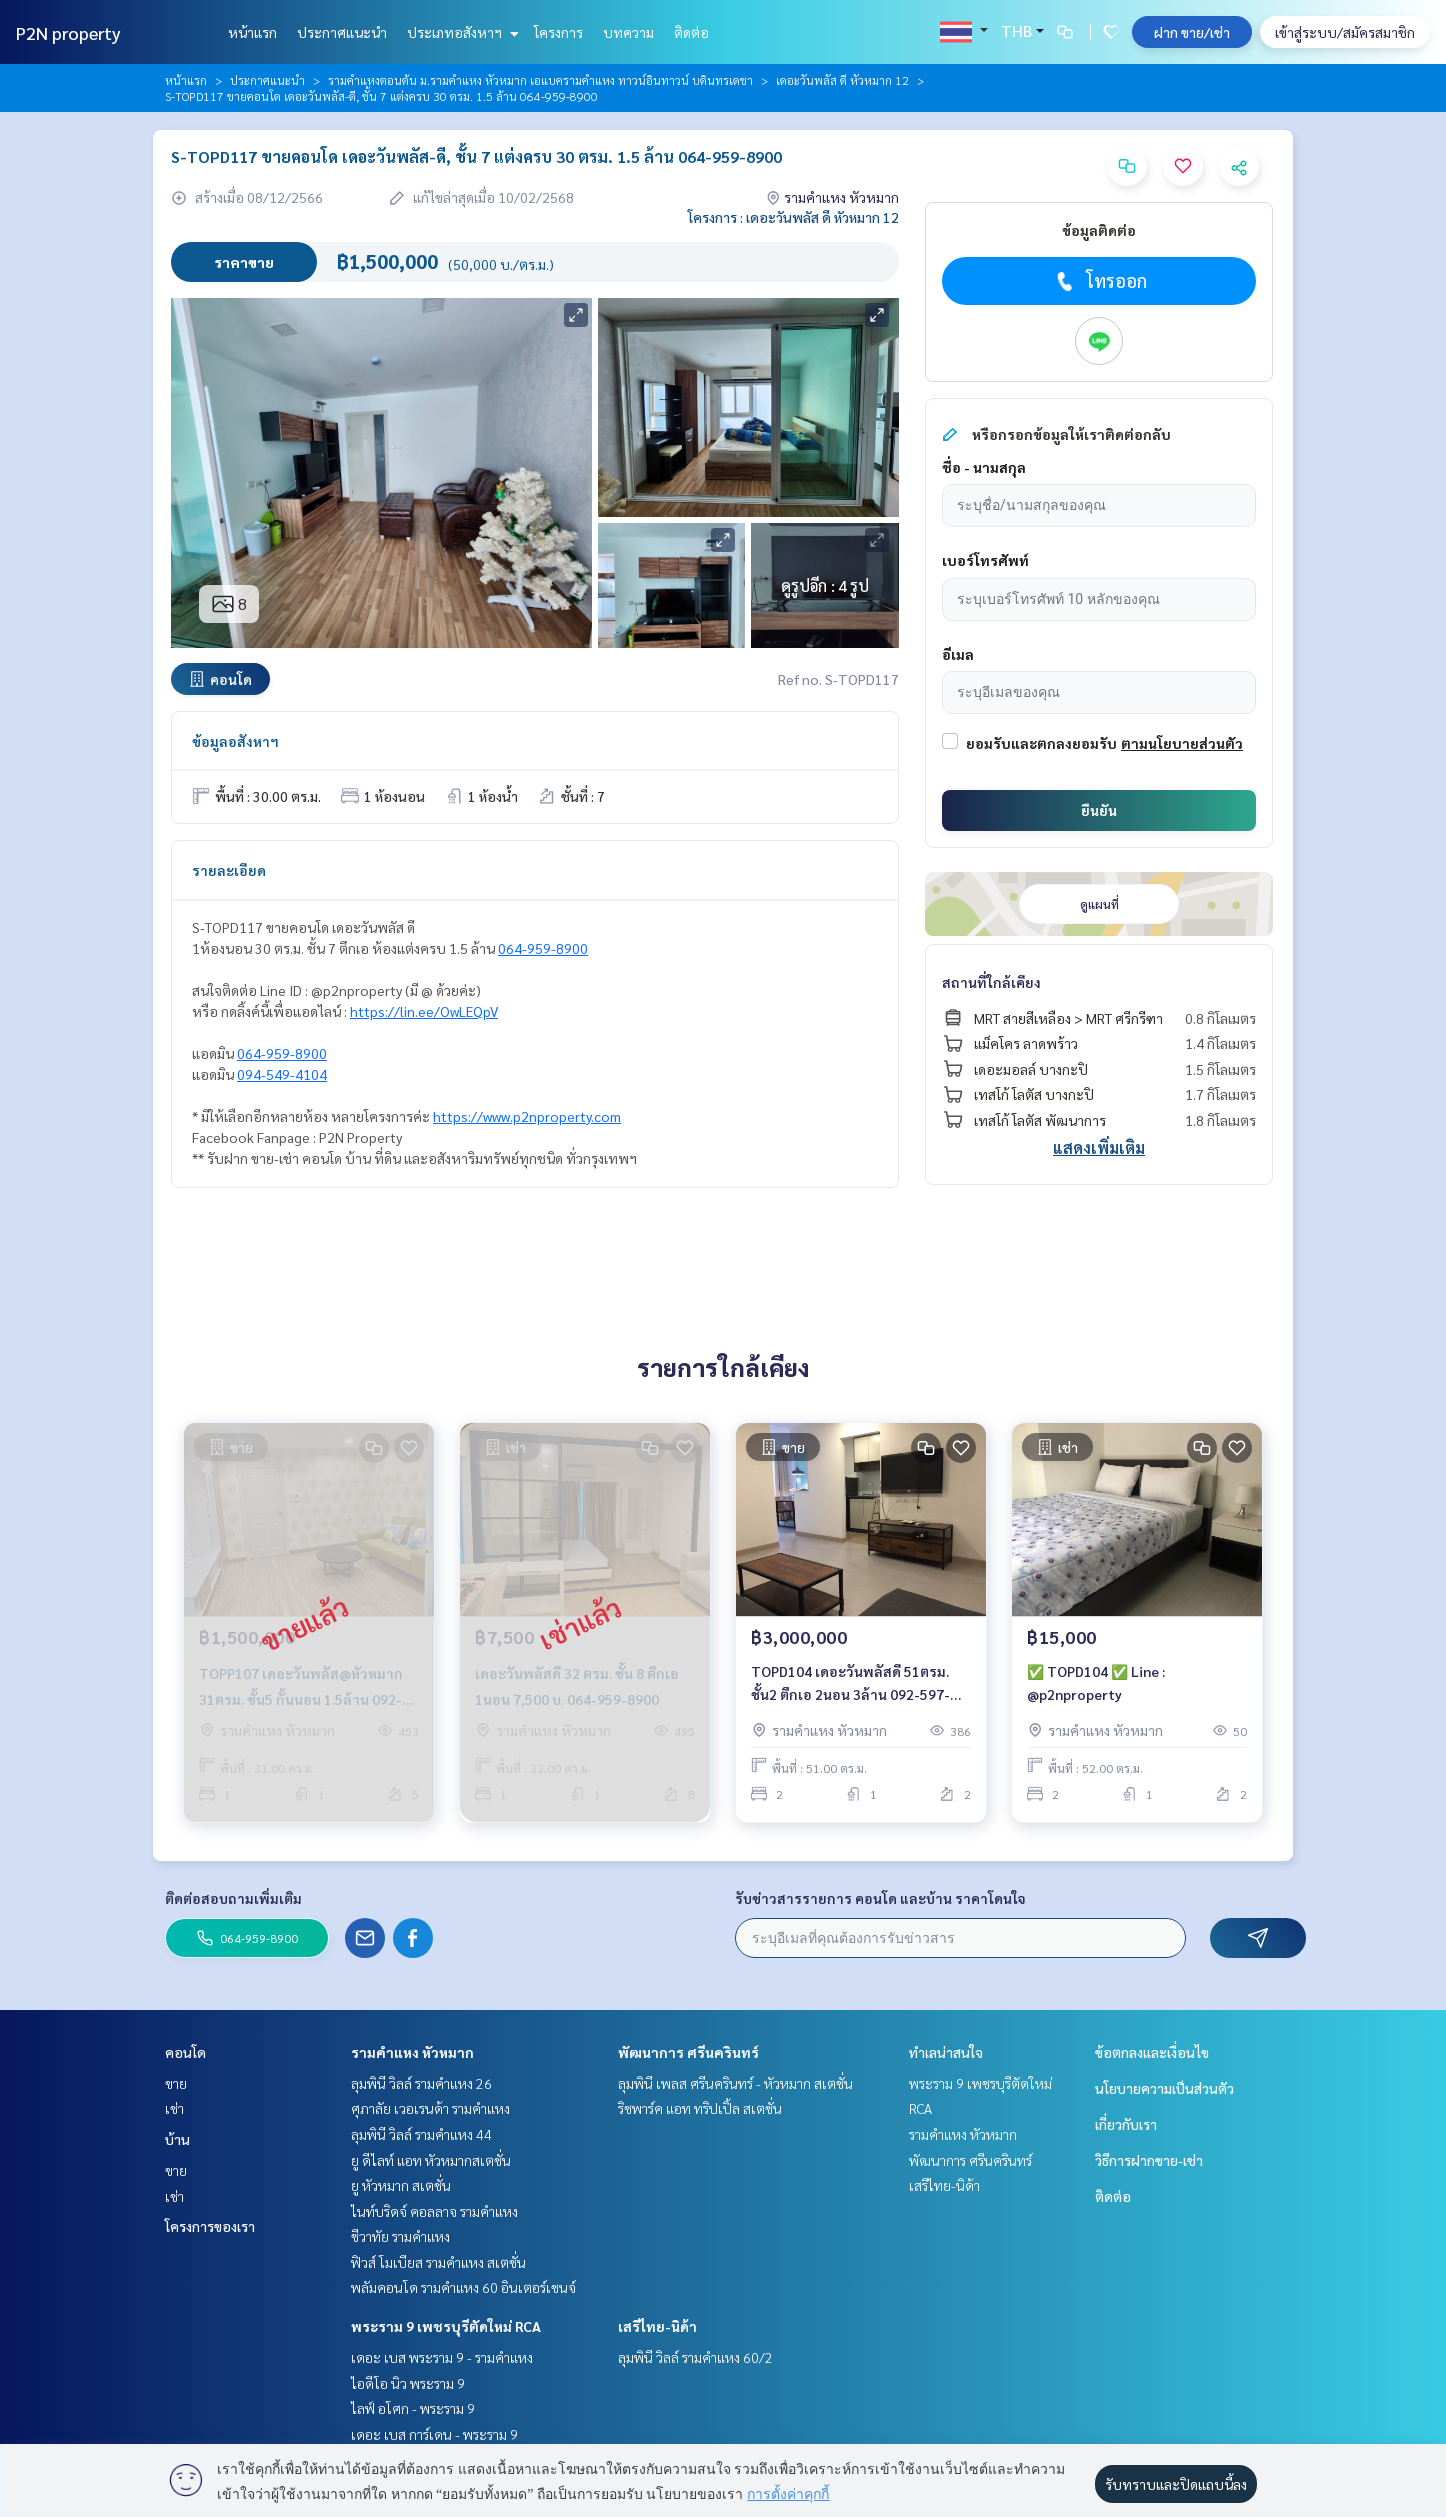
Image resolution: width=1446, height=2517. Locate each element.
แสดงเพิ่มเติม (1099, 1147)
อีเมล (958, 654)
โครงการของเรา (210, 2226)
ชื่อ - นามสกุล (984, 467)
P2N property (68, 32)
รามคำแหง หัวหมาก (412, 2052)
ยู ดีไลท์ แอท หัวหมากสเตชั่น (431, 2160)
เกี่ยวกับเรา (1126, 2124)
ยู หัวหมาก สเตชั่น (401, 2185)
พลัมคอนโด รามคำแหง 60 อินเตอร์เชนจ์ (463, 2287)
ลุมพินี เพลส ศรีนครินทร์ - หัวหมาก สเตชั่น (735, 2083)
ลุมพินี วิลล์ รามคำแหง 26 (421, 2083)
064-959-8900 (543, 948)
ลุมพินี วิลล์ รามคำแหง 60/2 (695, 2357)
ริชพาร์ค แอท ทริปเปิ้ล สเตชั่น (700, 2108)
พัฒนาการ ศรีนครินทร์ (688, 2052)
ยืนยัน (1099, 810)
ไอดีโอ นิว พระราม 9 (408, 2383)
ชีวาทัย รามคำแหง (400, 2236)
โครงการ (558, 32)
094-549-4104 (282, 1074)
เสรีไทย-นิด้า (657, 2326)
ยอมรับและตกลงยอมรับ (1041, 743)
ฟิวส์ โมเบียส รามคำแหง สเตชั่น (438, 2262)
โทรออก (1099, 281)
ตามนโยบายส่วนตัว (1182, 743)
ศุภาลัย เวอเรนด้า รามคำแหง (430, 2108)
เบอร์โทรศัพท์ (985, 560)
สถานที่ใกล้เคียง (991, 982)
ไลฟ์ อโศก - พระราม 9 (413, 2408)
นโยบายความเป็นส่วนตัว (1164, 2088)
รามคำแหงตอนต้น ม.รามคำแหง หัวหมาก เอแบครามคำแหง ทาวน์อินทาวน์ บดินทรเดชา (540, 80)
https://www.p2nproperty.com (527, 1116)
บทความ (628, 32)
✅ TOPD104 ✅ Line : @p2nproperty (1096, 1682)
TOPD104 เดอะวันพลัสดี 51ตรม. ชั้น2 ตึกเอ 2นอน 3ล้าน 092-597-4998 (850, 1683)
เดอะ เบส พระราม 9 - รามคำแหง (442, 2357)
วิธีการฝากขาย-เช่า (1149, 2160)
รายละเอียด (229, 870)
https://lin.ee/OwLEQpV (424, 1011)
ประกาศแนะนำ (342, 32)
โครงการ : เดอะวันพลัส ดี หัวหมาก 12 (793, 217)
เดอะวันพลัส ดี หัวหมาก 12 (842, 80)
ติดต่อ (691, 32)
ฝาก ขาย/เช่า (1192, 32)
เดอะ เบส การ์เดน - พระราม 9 (434, 2434)
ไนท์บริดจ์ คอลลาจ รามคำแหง (434, 2211)
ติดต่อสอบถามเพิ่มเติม (233, 1898)
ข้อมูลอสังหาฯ (235, 741)
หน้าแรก (252, 32)
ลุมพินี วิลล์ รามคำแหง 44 (421, 2134)
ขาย (176, 2083)
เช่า (174, 2108)
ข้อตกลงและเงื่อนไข (1152, 2052)
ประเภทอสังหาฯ (460, 32)
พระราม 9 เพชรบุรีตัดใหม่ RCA (446, 2326)
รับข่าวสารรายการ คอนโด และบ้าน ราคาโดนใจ (880, 1898)
